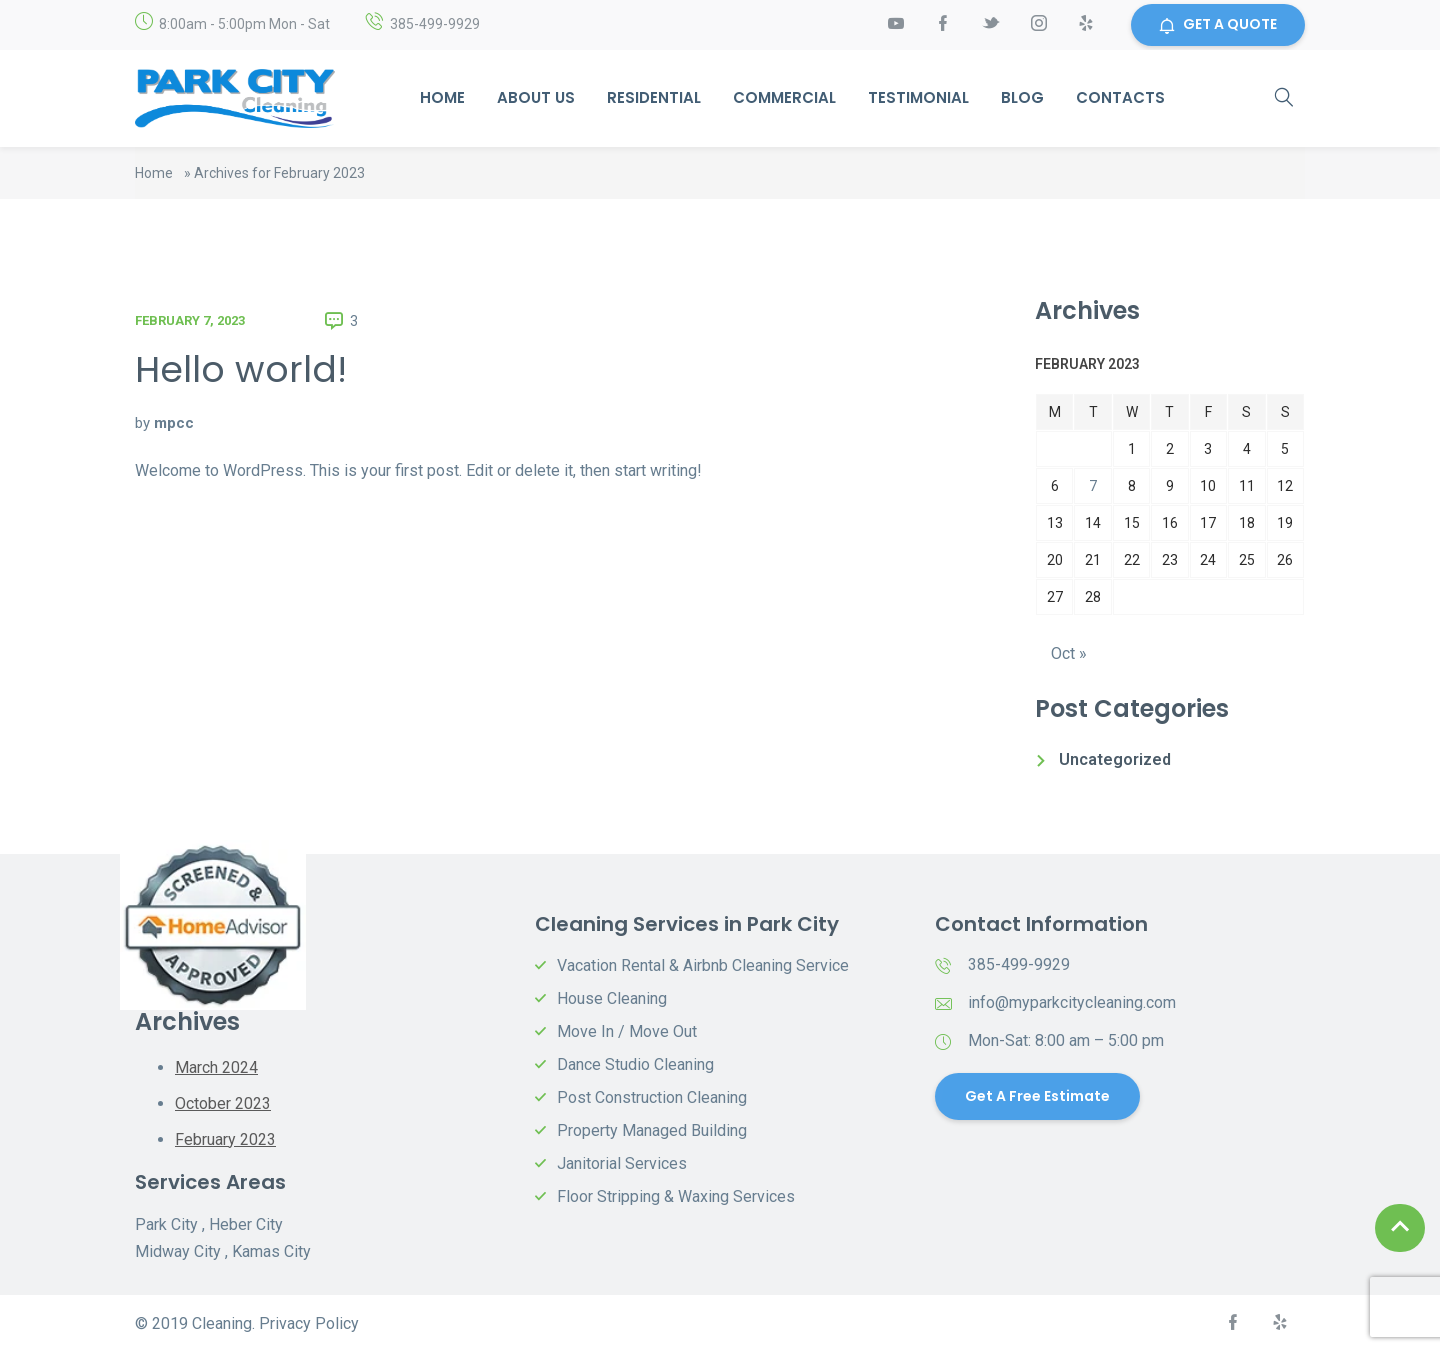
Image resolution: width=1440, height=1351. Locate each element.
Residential (654, 98)
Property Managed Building (652, 1131)
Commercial (784, 98)
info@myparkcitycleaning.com (1072, 1003)
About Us (536, 98)
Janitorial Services (622, 1164)
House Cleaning (612, 999)
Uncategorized (1115, 760)
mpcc (174, 423)
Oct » (1069, 654)
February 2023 (225, 1138)
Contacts (1120, 98)
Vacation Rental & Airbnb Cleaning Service (703, 966)
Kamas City (271, 1250)
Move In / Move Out (627, 1032)
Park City (166, 1223)
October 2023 (223, 1103)
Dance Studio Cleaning (635, 1065)
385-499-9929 (435, 25)
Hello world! (241, 369)
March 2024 (216, 1068)
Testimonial (918, 98)
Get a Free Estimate (1037, 1097)
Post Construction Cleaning (652, 1098)
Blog (1022, 98)
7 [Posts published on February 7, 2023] (1093, 486)
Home (442, 98)
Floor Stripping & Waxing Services (676, 1197)
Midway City (178, 1250)
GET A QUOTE (1218, 25)
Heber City (246, 1223)
